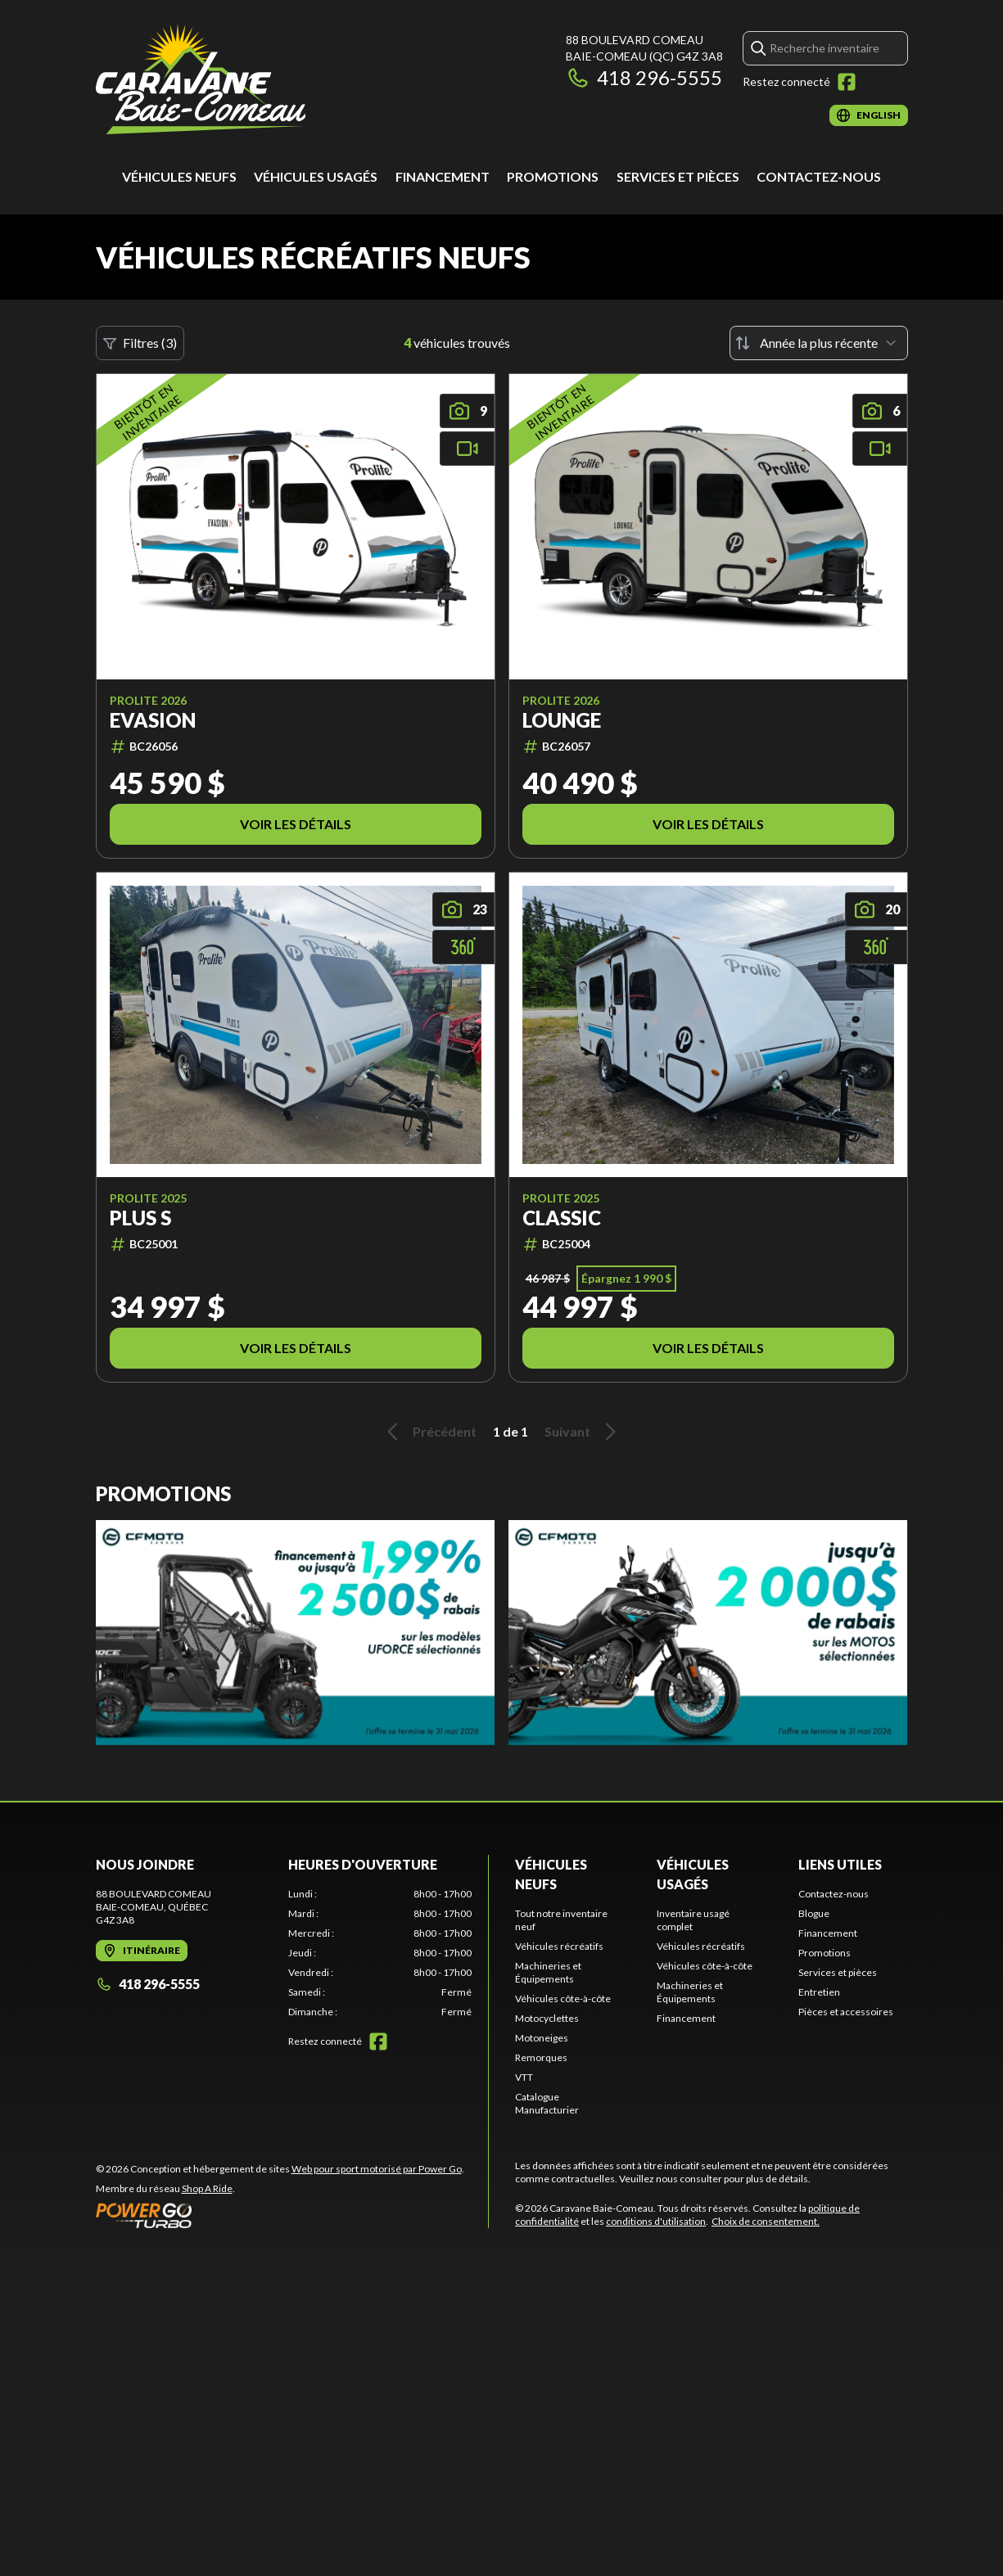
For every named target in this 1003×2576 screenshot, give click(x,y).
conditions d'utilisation (656, 2221)
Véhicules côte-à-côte (563, 1998)
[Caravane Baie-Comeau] (200, 79)
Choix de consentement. (766, 2221)
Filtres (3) (140, 343)
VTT (524, 2077)
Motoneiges (541, 2038)
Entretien (819, 1992)
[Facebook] (846, 82)
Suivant (582, 1431)
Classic (561, 1218)
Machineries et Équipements (548, 1972)
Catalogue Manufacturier (547, 2103)
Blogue (813, 1913)
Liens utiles (840, 1864)
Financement (442, 176)
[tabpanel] (380, 1953)
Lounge (561, 720)
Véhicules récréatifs (559, 1946)
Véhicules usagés (315, 176)
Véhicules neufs (179, 176)
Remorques (541, 2057)
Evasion (153, 720)
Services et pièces (678, 176)
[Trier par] (819, 343)
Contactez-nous (819, 176)
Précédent (429, 1431)
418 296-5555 (644, 77)
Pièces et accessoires (845, 2011)
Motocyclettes (547, 2018)
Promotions (553, 176)
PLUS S (140, 1218)
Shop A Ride (207, 2188)
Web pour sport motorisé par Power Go (376, 2169)
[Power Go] (280, 2215)
